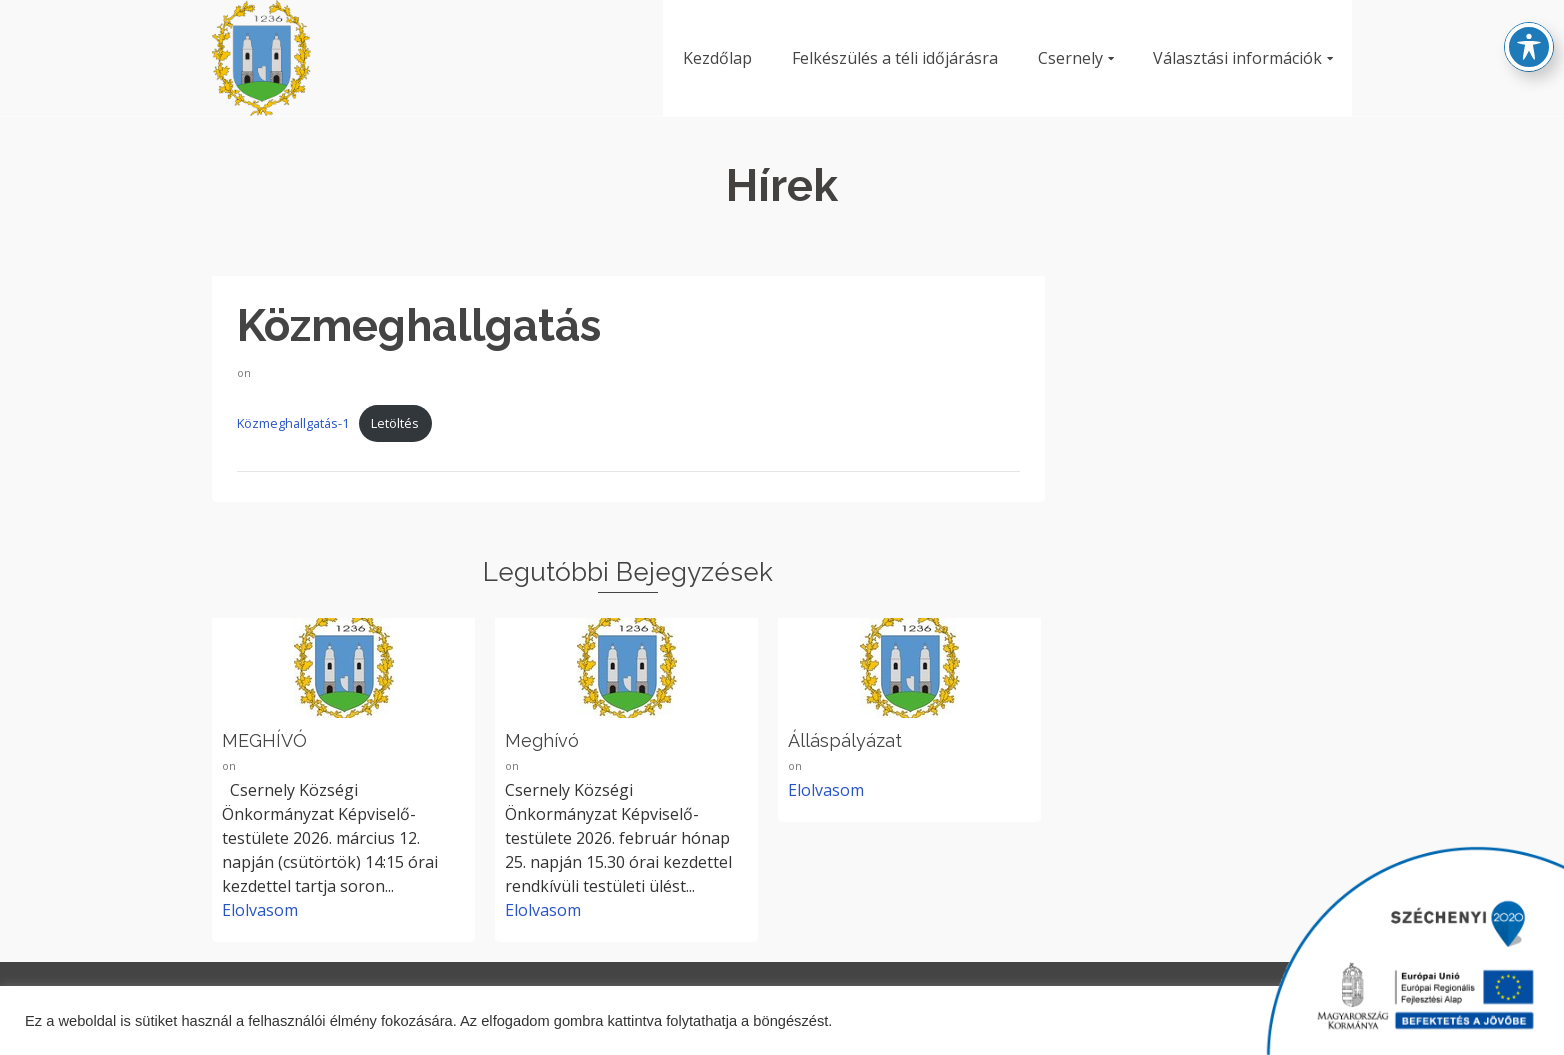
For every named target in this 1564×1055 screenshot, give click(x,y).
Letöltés (395, 423)
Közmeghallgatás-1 (293, 423)
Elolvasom (260, 910)
